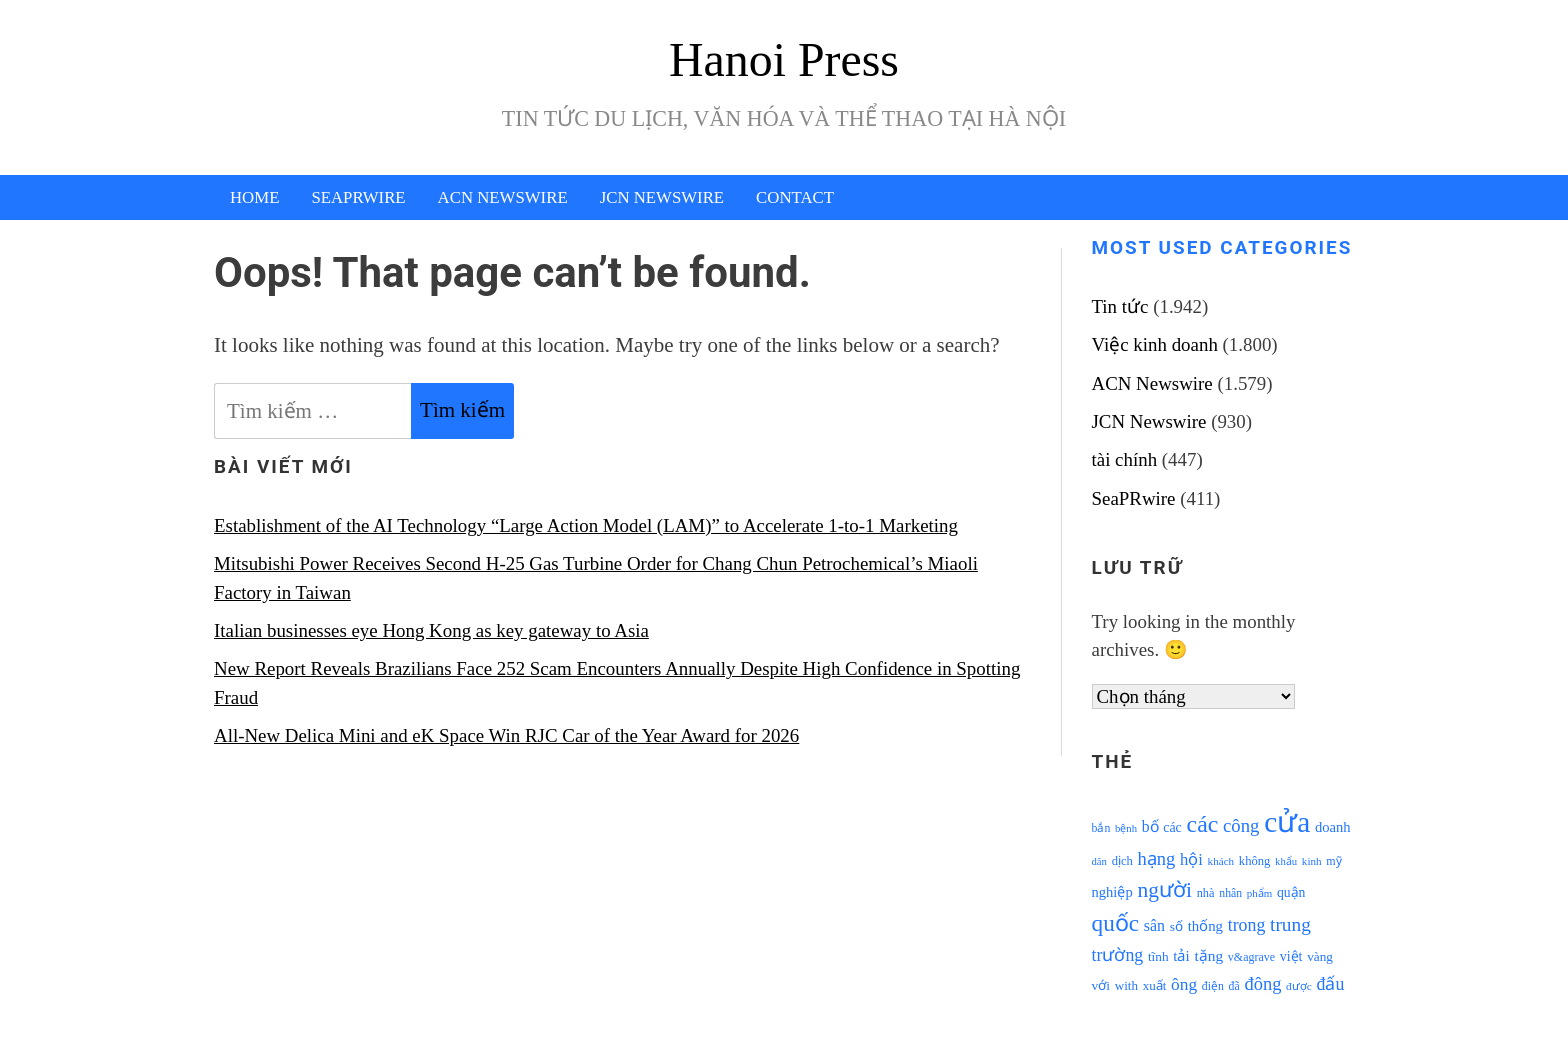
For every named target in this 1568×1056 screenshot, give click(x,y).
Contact (795, 197)
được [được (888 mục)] (1299, 986)
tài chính (1125, 459)
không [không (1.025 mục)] (1255, 861)
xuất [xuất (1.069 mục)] (1155, 985)
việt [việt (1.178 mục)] (1291, 956)
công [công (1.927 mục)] (1241, 825)
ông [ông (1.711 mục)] (1184, 984)
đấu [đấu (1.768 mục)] (1331, 984)
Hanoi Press (784, 59)
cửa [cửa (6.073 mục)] (1287, 822)
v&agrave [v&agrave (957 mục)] (1251, 957)
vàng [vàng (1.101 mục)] (1320, 956)
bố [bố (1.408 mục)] (1150, 826)
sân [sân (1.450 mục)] (1154, 925)
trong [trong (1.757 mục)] (1247, 925)
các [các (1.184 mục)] (1172, 827)
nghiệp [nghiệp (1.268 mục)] (1112, 892)
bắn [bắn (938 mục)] (1101, 828)
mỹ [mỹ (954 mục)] (1333, 861)
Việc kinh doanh (1155, 344)
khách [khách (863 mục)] (1221, 861)
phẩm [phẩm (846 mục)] (1259, 893)
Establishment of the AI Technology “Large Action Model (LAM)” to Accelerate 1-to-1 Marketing (586, 525)
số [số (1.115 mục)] (1176, 926)
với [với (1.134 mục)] (1101, 985)
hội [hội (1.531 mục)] (1191, 859)
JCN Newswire (662, 197)
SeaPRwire (358, 197)
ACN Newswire (503, 197)
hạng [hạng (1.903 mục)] (1157, 859)
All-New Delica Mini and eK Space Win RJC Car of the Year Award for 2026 (506, 735)
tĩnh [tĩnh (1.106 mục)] (1158, 956)
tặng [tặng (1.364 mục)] (1208, 955)
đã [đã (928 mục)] (1234, 986)
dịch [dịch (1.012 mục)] (1122, 861)
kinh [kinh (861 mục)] (1312, 861)
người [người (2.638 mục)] (1164, 890)
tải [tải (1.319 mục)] (1181, 956)
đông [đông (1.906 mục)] (1262, 984)
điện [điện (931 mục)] (1213, 986)
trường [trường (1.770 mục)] (1118, 955)
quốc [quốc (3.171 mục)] (1116, 923)
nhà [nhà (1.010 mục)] (1206, 893)
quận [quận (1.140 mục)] (1291, 892)
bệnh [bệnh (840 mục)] (1126, 828)
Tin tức (1120, 306)
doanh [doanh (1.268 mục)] (1333, 827)
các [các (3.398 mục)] (1203, 824)
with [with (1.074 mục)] (1126, 985)
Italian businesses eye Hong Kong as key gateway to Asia (431, 630)
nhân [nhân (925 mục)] (1230, 893)
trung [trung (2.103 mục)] (1290, 924)
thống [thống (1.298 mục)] (1205, 926)
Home (254, 197)
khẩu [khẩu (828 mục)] (1286, 861)
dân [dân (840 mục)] (1099, 861)
